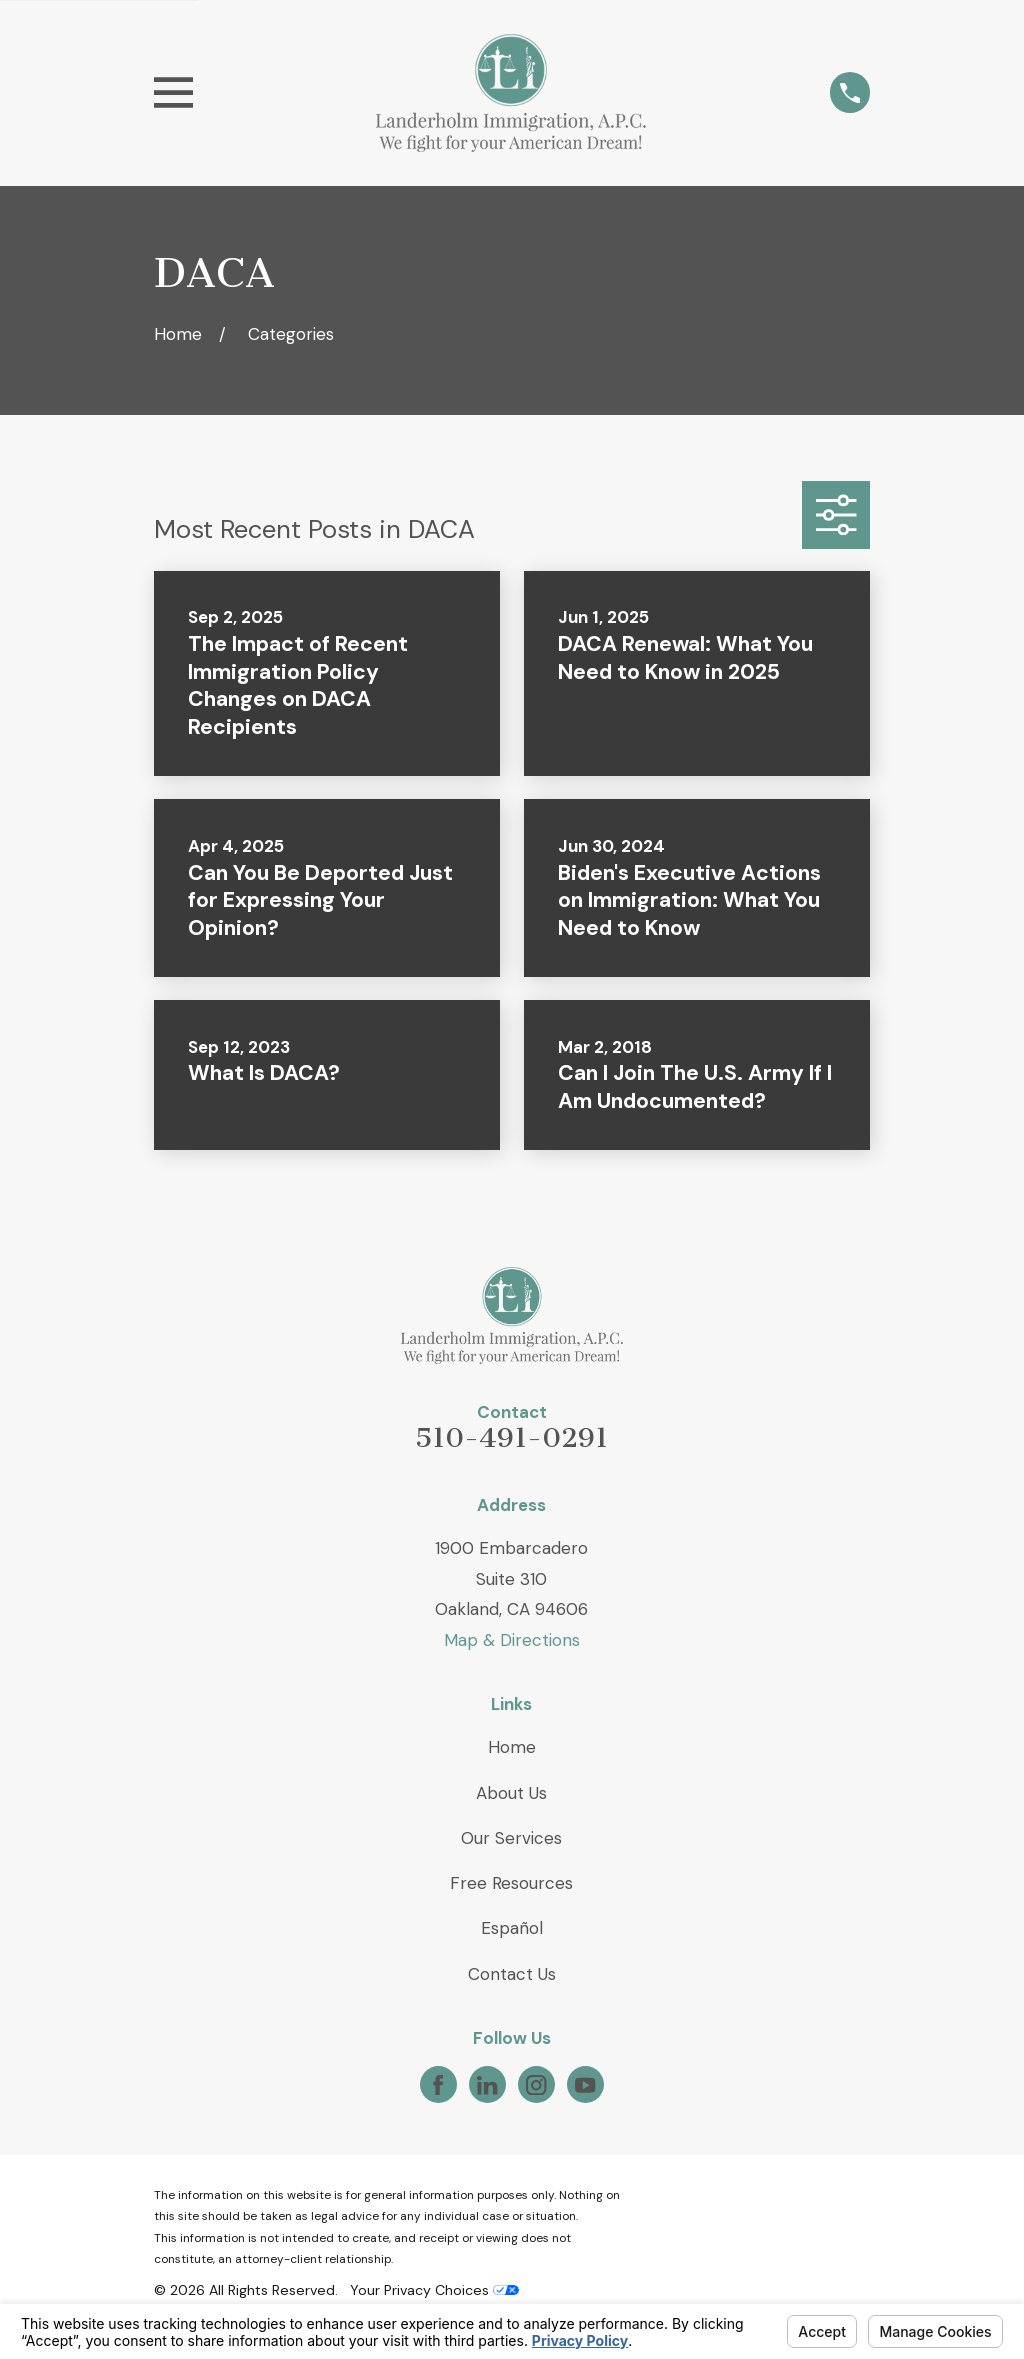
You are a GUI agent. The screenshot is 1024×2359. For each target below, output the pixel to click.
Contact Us (512, 1974)
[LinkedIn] (487, 2085)
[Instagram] (536, 2085)
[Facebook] (438, 2085)
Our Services (511, 1838)
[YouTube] (585, 2085)
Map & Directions (512, 1640)
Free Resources (511, 1883)
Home (512, 1747)
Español (512, 1928)
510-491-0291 (511, 1438)
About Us (511, 1793)
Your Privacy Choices (434, 2290)
